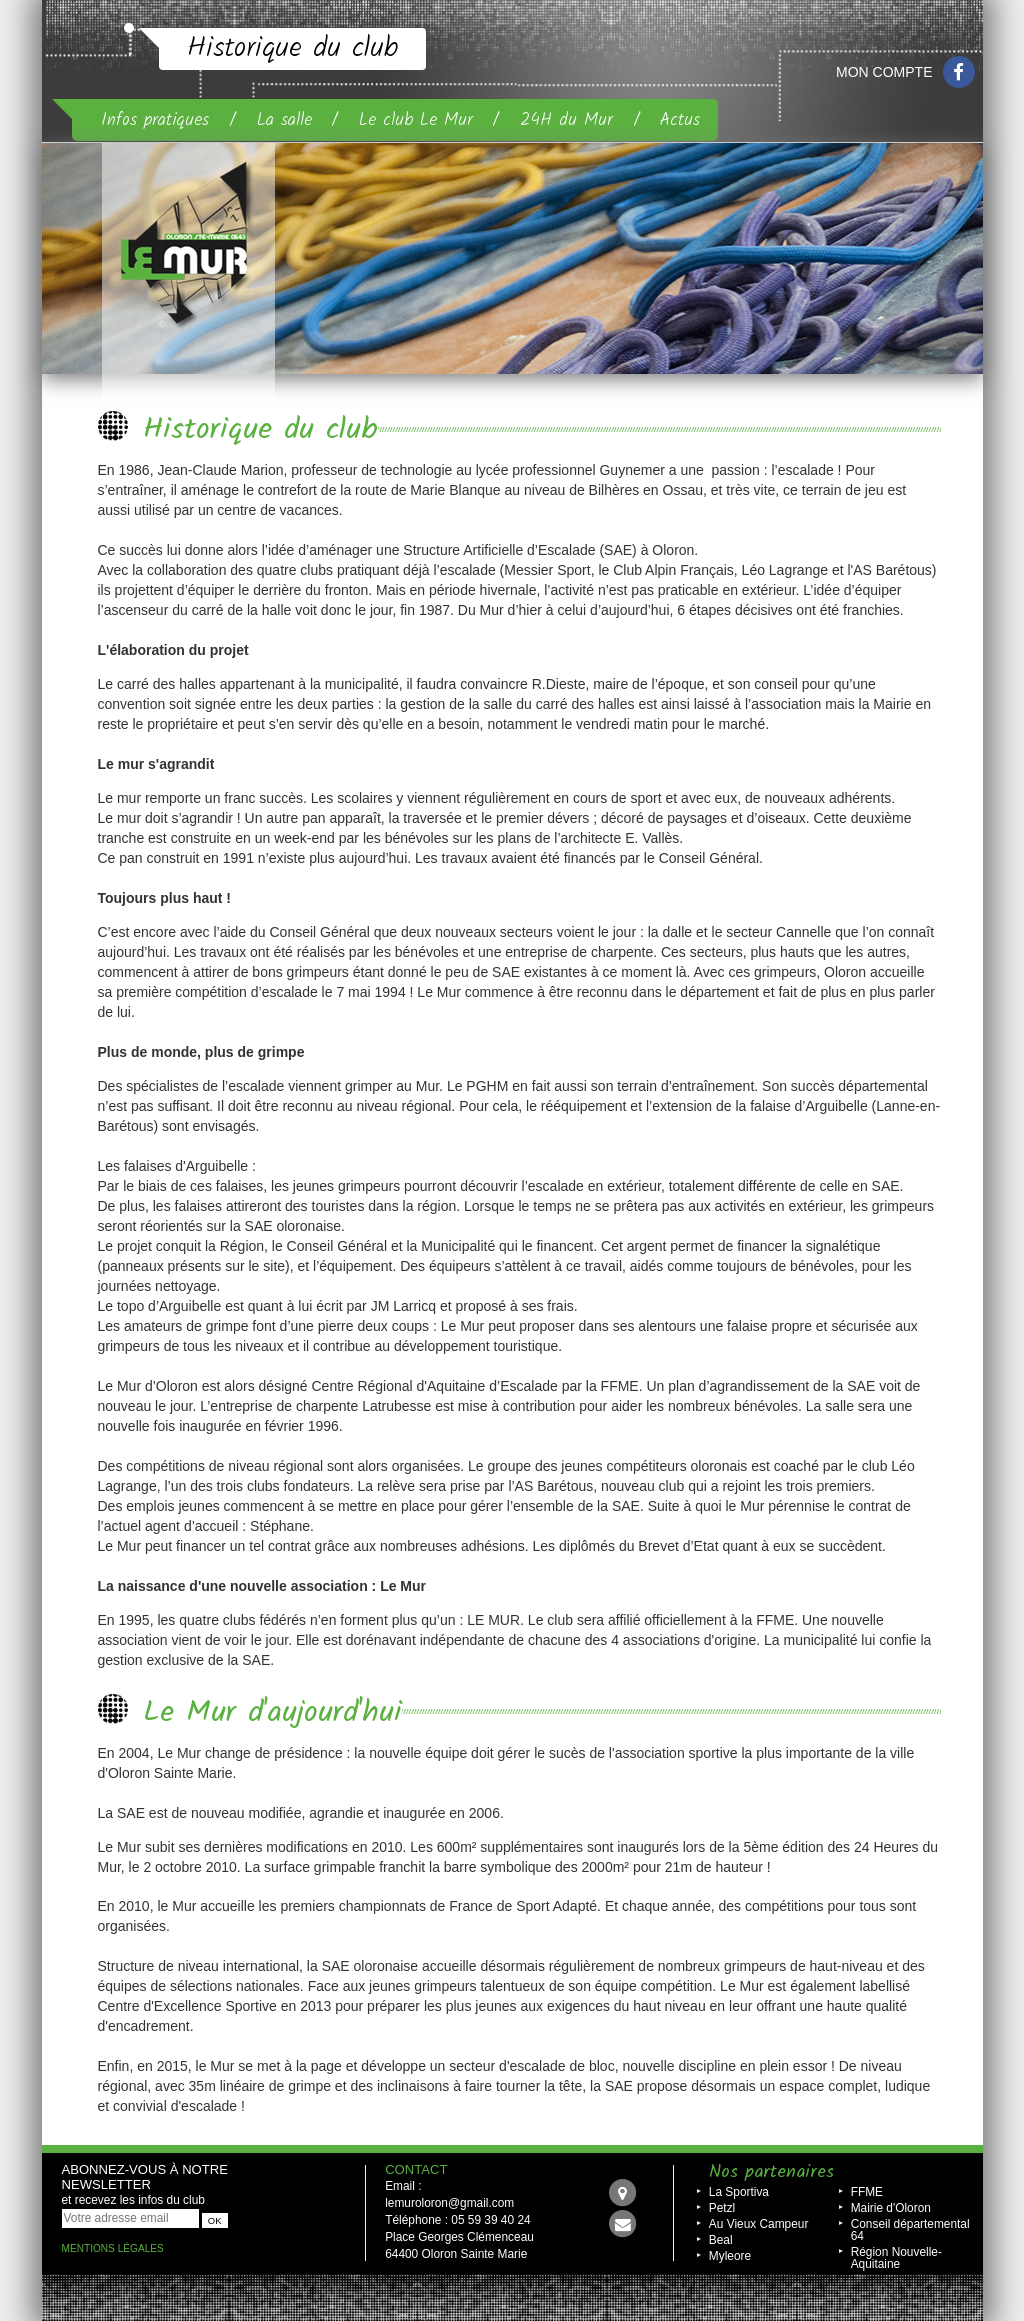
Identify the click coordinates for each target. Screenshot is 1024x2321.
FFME (867, 2192)
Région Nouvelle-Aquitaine (896, 2258)
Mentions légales (113, 2248)
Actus (680, 120)
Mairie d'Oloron (891, 2208)
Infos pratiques (155, 120)
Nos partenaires (771, 2172)
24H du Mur (566, 120)
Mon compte (884, 72)
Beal (721, 2240)
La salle (284, 120)
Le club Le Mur (416, 120)
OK (215, 2220)
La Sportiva (739, 2192)
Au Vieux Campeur (759, 2224)
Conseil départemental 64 (910, 2230)
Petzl (722, 2208)
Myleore (730, 2256)
